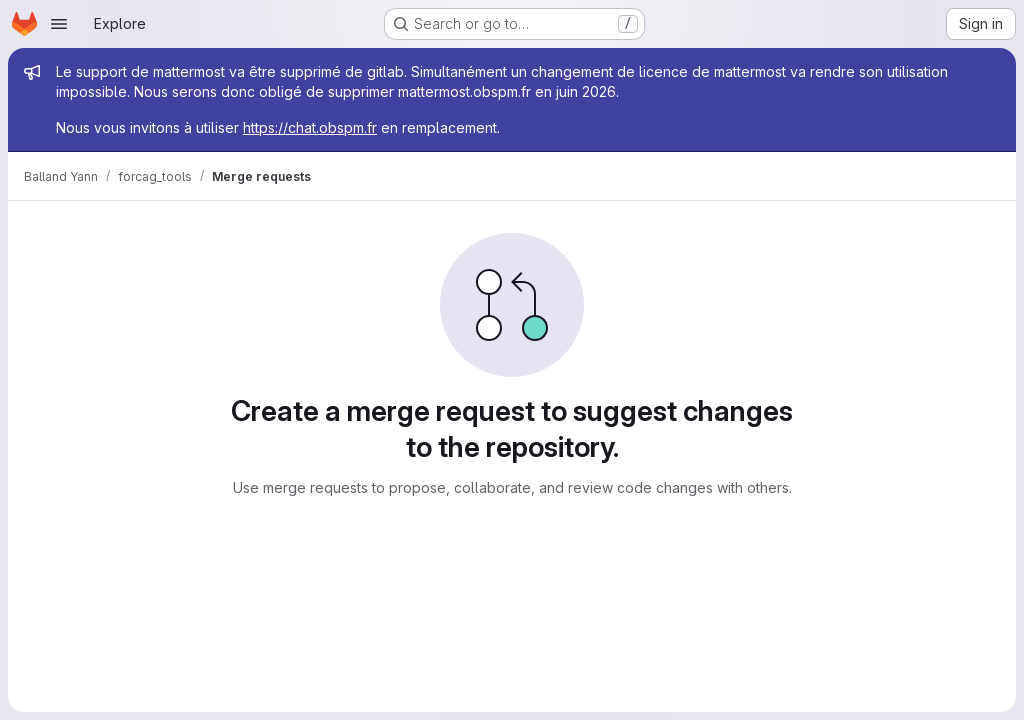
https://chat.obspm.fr (310, 127)
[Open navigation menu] (59, 24)
